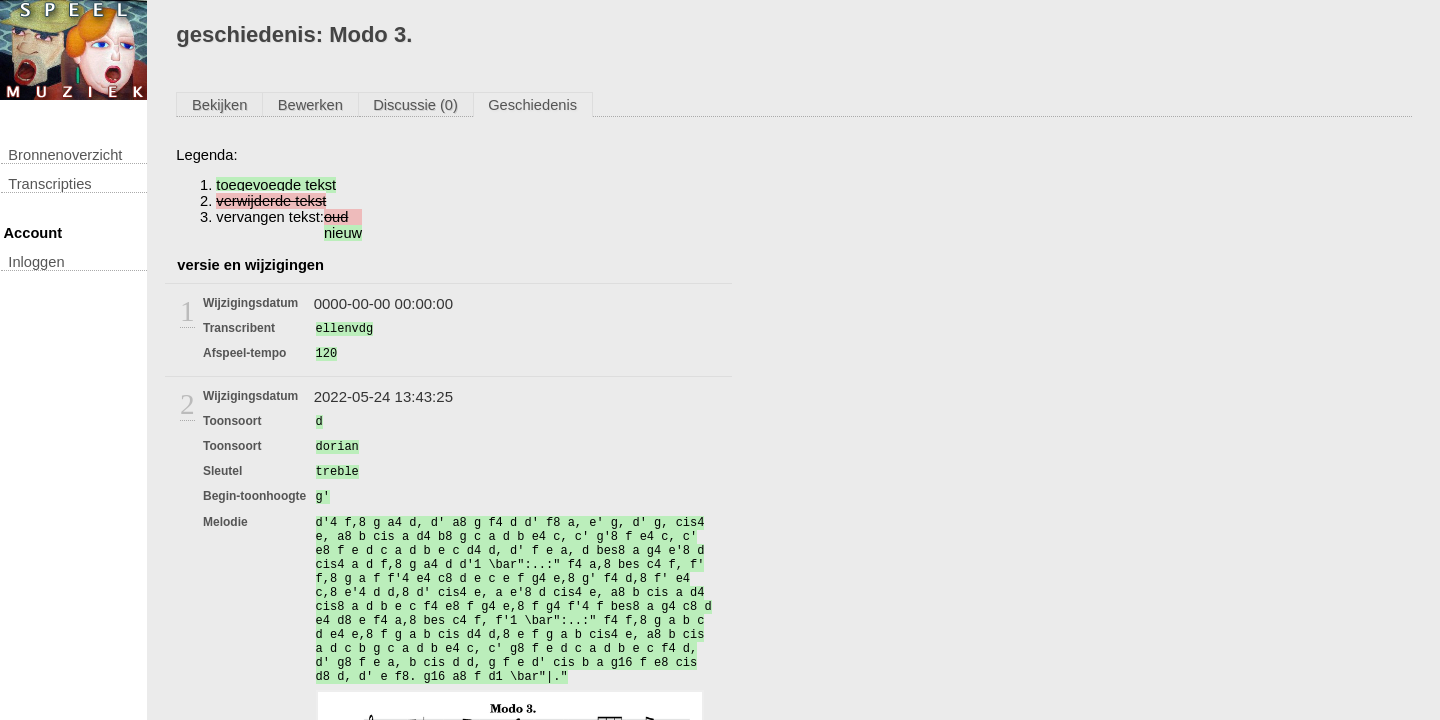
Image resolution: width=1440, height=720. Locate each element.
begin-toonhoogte (254, 496)
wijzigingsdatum (250, 303)
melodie (225, 522)
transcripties (49, 184)
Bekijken (219, 105)
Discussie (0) (415, 105)
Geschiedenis (532, 105)
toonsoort (232, 421)
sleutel (222, 471)
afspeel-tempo (244, 353)
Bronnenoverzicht (65, 155)
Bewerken (310, 105)
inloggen (36, 262)
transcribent (239, 328)
